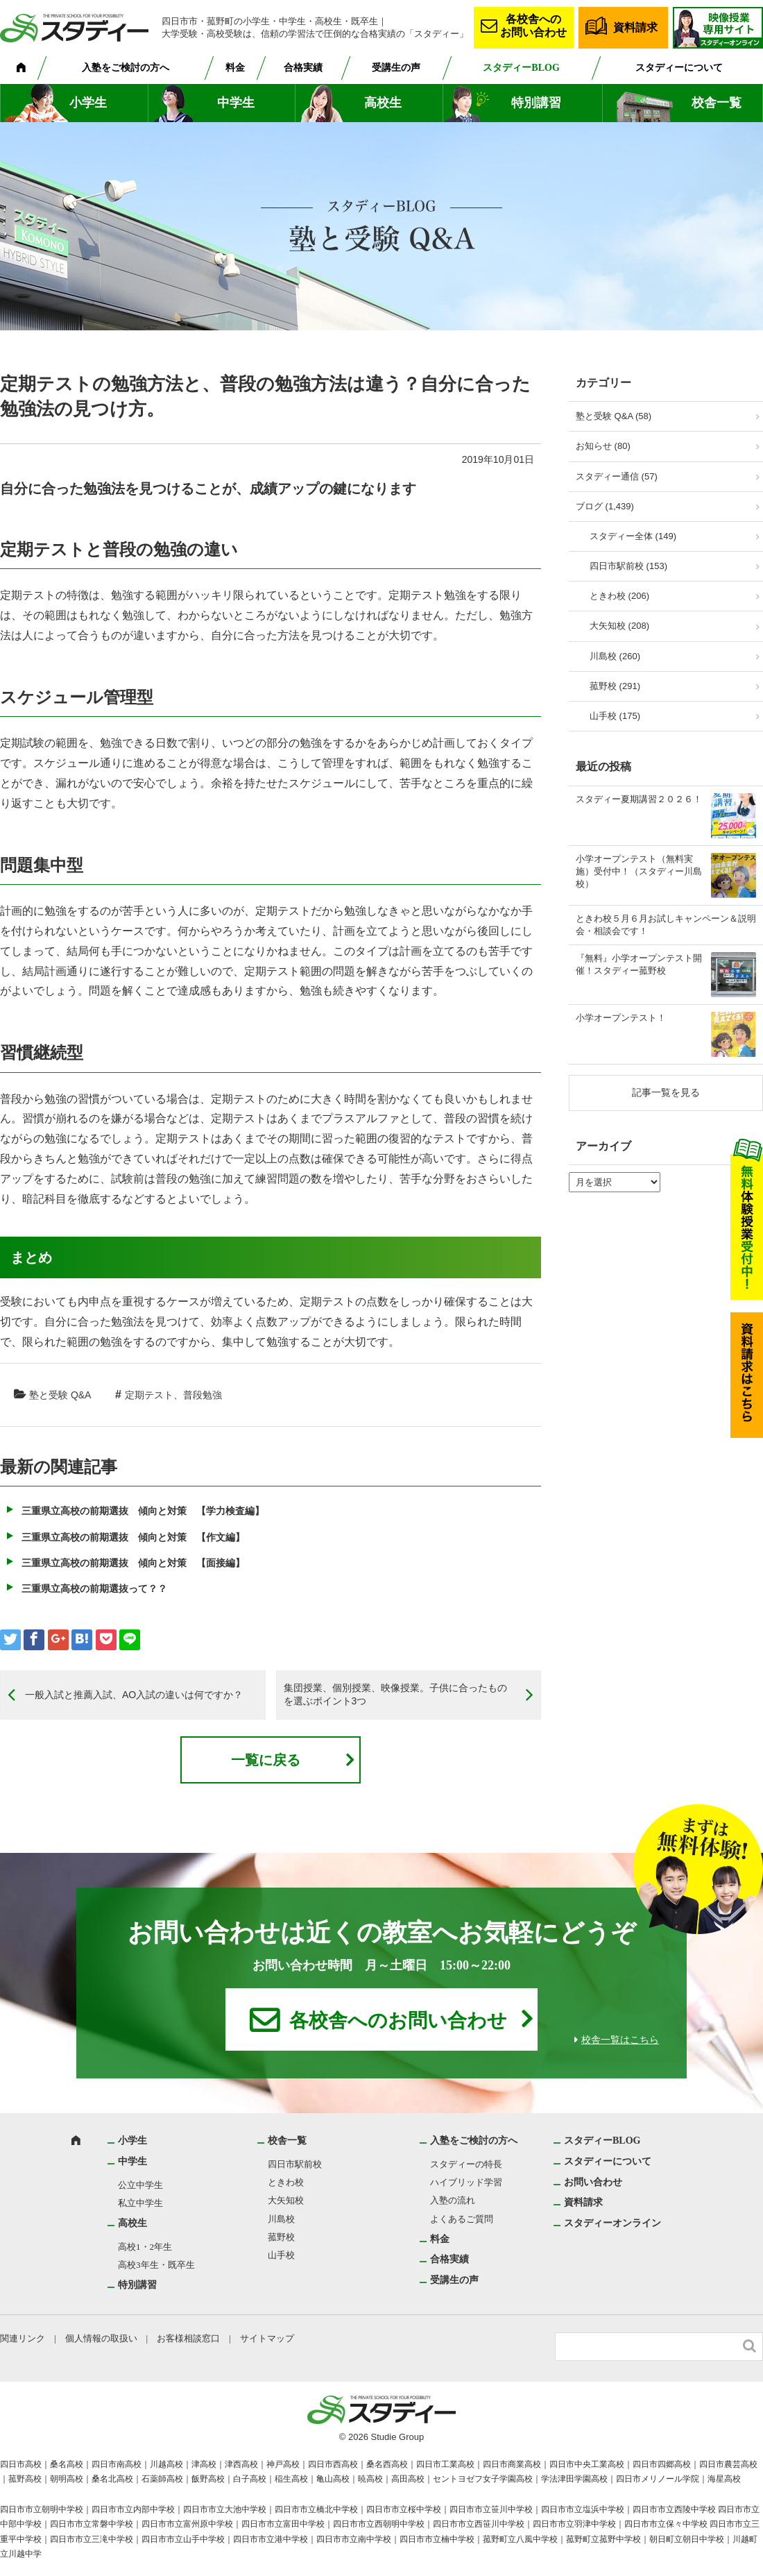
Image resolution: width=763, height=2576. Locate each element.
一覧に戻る (265, 1760)
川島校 (281, 2219)
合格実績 (303, 67)
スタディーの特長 (466, 2164)
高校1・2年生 (145, 2247)
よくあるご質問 (461, 2219)
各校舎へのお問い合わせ (533, 25)
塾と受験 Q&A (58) (613, 416)
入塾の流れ (452, 2200)
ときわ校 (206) (619, 596)
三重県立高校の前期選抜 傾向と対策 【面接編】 (133, 1562)
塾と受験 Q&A (60, 1394)
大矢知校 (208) (619, 625)
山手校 (281, 2255)
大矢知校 (286, 2200)
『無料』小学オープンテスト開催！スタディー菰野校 (639, 964)
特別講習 (536, 103)
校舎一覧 (716, 103)
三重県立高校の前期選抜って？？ (94, 1588)
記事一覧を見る (666, 1092)
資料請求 (635, 27)
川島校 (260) (615, 656)
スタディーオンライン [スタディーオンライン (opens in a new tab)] (612, 2223)
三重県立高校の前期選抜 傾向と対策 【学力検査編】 (143, 1510)
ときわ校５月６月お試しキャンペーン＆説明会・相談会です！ (666, 924)
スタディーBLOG (521, 67)
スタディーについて (679, 67)
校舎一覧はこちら (620, 2040)
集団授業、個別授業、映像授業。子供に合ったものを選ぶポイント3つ (395, 1694)
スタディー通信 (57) (617, 476)
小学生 (88, 103)
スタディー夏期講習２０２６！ (639, 799)
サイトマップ (267, 2338)
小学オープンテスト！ (621, 1017)
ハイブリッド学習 (466, 2182)
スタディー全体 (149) (633, 536)
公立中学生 (140, 2185)
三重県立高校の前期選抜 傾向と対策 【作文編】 (133, 1537)
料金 (235, 67)
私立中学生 (140, 2203)
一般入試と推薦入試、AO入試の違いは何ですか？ (134, 1694)
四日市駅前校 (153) (628, 566)
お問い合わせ (593, 2182)
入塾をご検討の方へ (125, 67)
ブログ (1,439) (605, 506)
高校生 (383, 103)
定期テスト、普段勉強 (173, 1394)
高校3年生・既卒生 (156, 2265)
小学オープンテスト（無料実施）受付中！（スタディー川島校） (639, 871)
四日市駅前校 (295, 2164)
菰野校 (281, 2237)
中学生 (236, 103)
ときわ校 (286, 2182)
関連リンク (22, 2338)
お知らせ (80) (603, 446)
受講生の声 (396, 67)
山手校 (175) (615, 716)
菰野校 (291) (615, 686)
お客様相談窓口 (188, 2338)
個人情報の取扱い (101, 2338)
